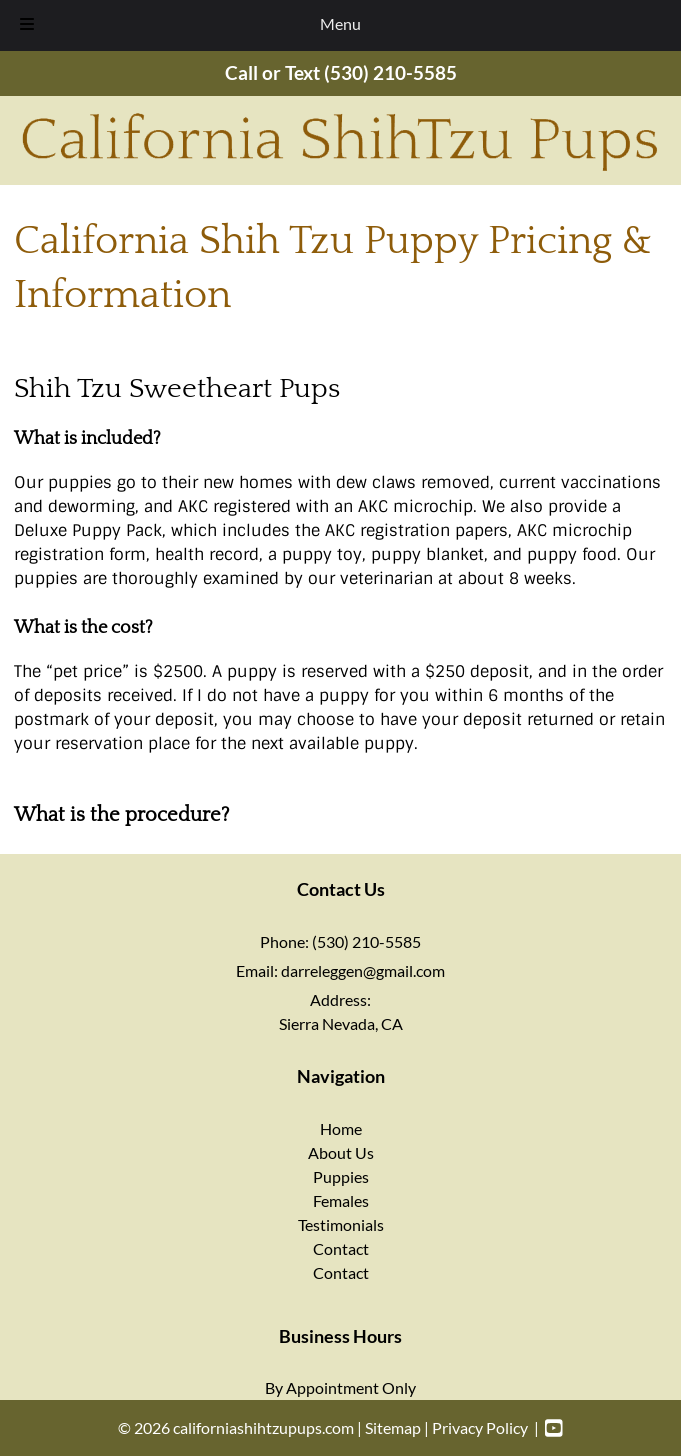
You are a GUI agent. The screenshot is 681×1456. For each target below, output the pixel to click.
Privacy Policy (480, 1427)
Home (341, 1128)
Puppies (341, 1176)
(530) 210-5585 (390, 72)
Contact (341, 1248)
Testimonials (341, 1224)
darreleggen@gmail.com (363, 970)
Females (341, 1200)
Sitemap (393, 1427)
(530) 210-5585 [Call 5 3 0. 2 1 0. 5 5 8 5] (366, 941)
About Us (341, 1152)
